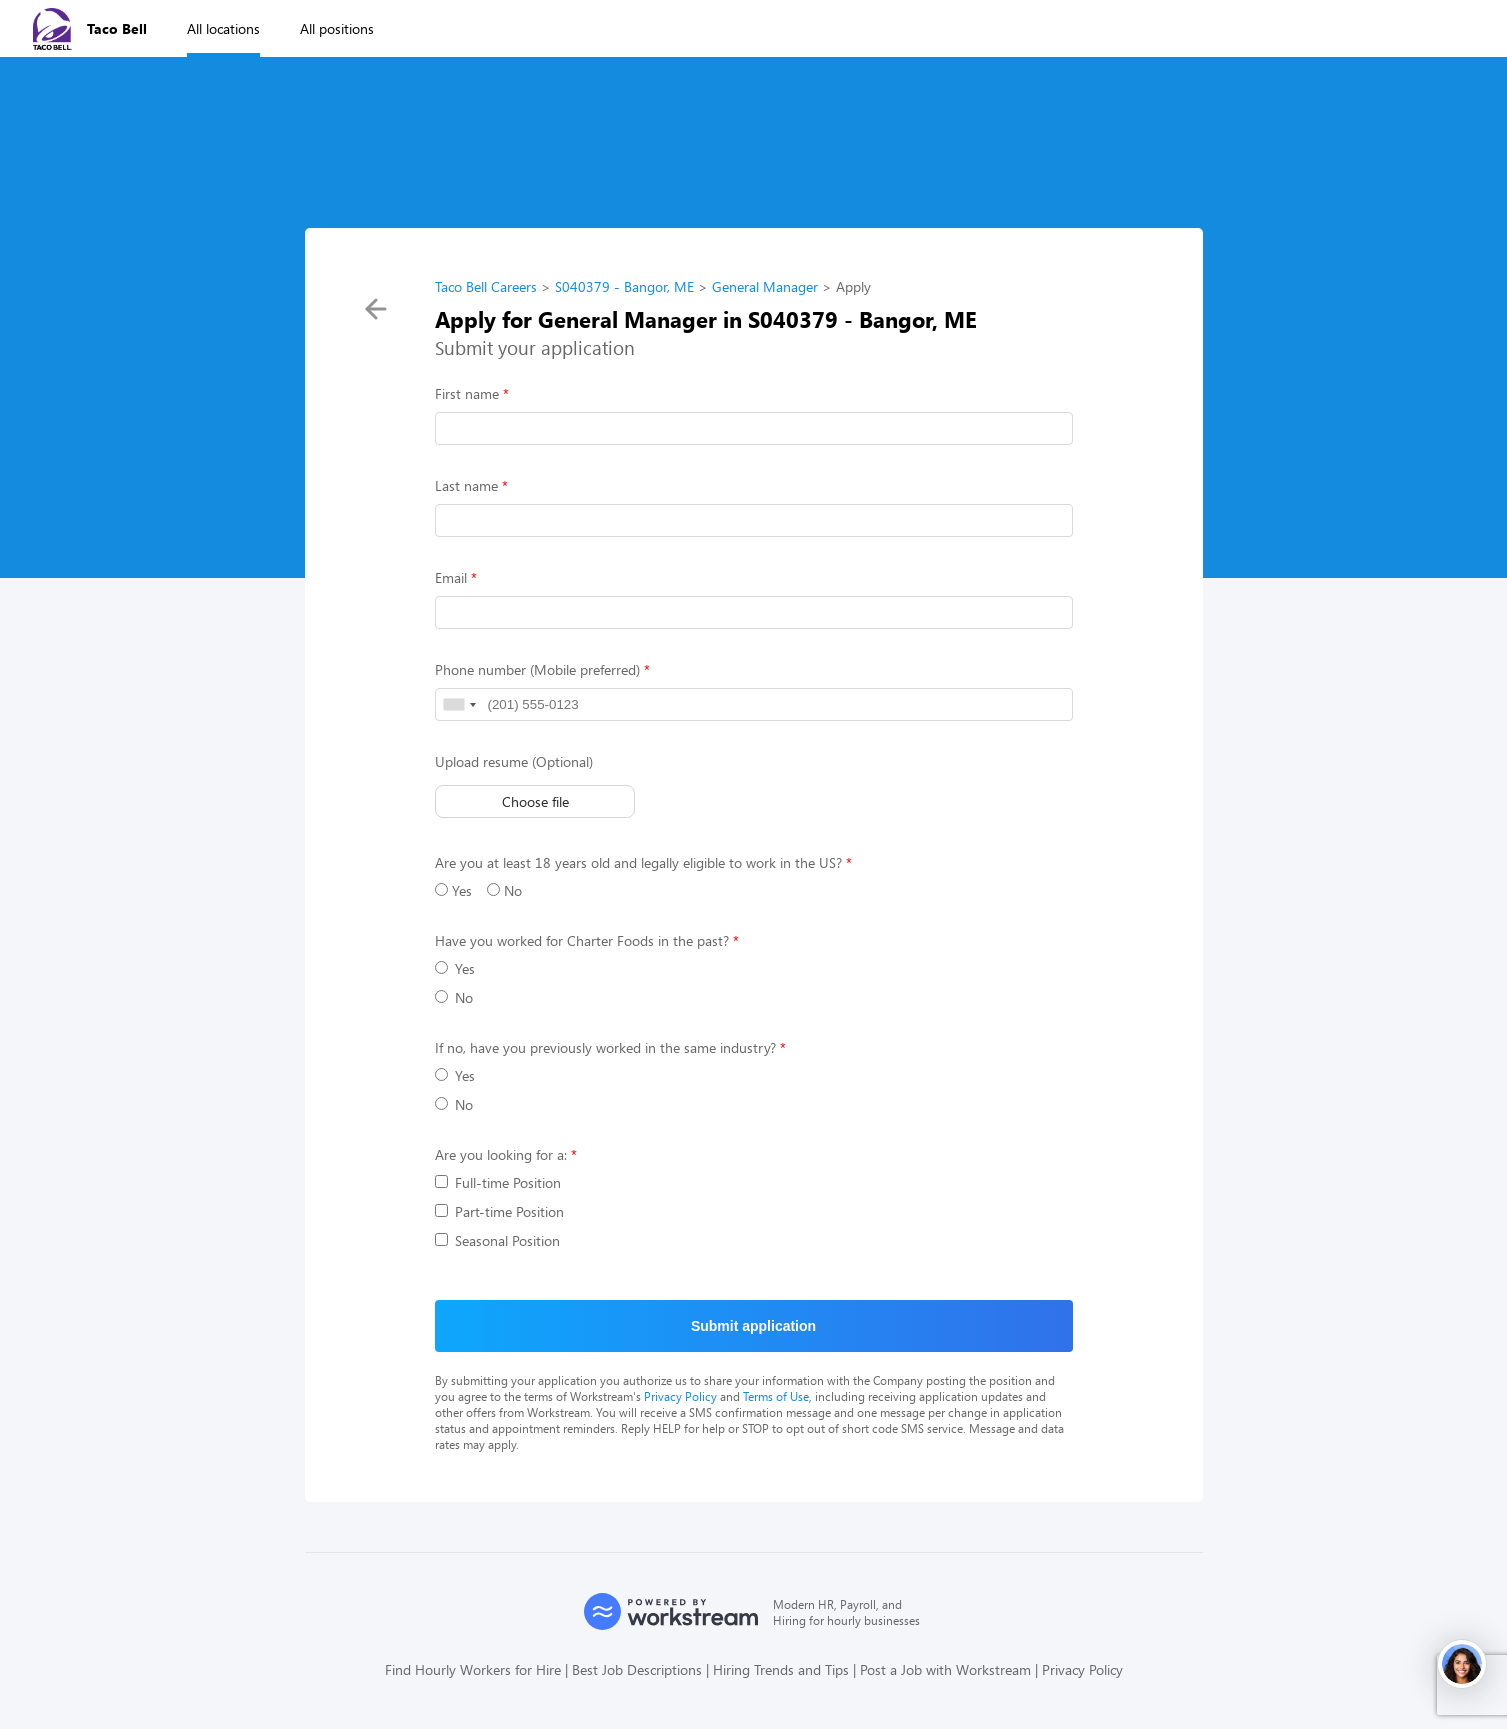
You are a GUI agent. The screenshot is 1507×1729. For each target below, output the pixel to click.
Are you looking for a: (501, 1154)
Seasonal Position (497, 1240)
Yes (453, 890)
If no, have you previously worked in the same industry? (605, 1047)
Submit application (753, 1326)
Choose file (534, 801)
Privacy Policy (680, 1396)
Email (451, 577)
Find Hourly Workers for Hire (473, 1669)
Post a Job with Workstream (945, 1669)
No (504, 890)
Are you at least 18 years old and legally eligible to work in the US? (638, 862)
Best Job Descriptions (637, 1669)
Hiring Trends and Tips (781, 1669)
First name (467, 393)
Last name (466, 485)
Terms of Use (776, 1396)
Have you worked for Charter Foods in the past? (582, 940)
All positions (337, 28)
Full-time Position (498, 1182)
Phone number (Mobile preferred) (537, 669)
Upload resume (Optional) (514, 761)
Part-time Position (499, 1211)
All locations (223, 28)
